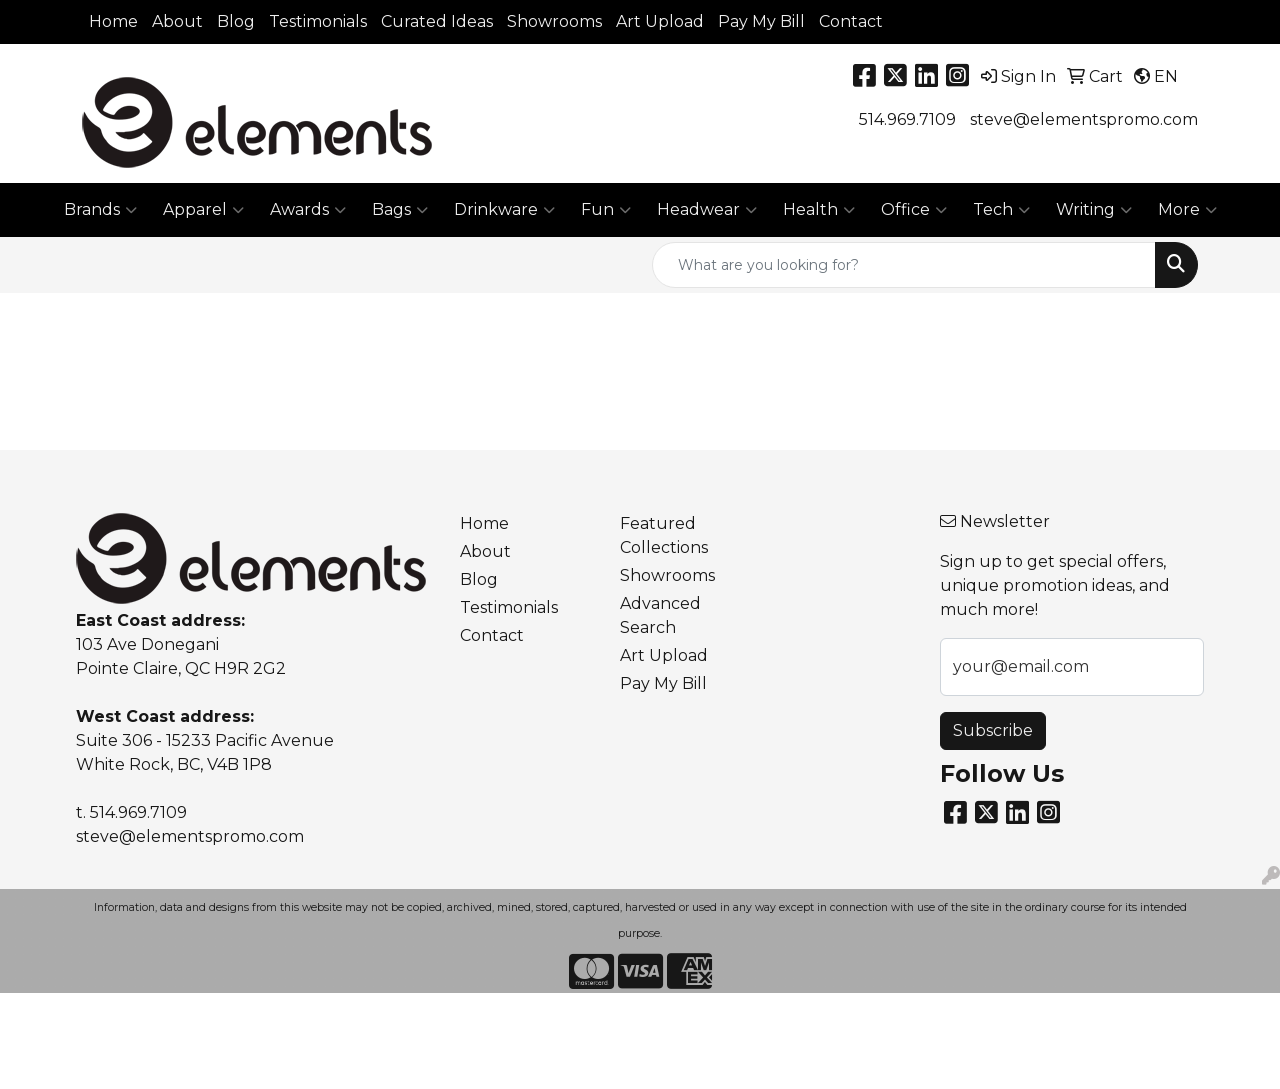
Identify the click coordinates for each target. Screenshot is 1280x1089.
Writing (1094, 210)
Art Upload (660, 21)
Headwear (707, 210)
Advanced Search (660, 615)
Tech (1001, 210)
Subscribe (993, 730)
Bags (400, 210)
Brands (100, 210)
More (1187, 210)
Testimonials (318, 21)
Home (113, 21)
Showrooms (554, 21)
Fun (606, 210)
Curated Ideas (437, 21)
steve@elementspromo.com (1084, 119)
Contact (851, 21)
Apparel (203, 210)
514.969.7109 (907, 119)
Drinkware (504, 210)
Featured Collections (664, 535)
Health (819, 210)
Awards (308, 210)
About (177, 21)
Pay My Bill (761, 21)
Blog (236, 21)
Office (914, 210)
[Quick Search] (904, 265)
